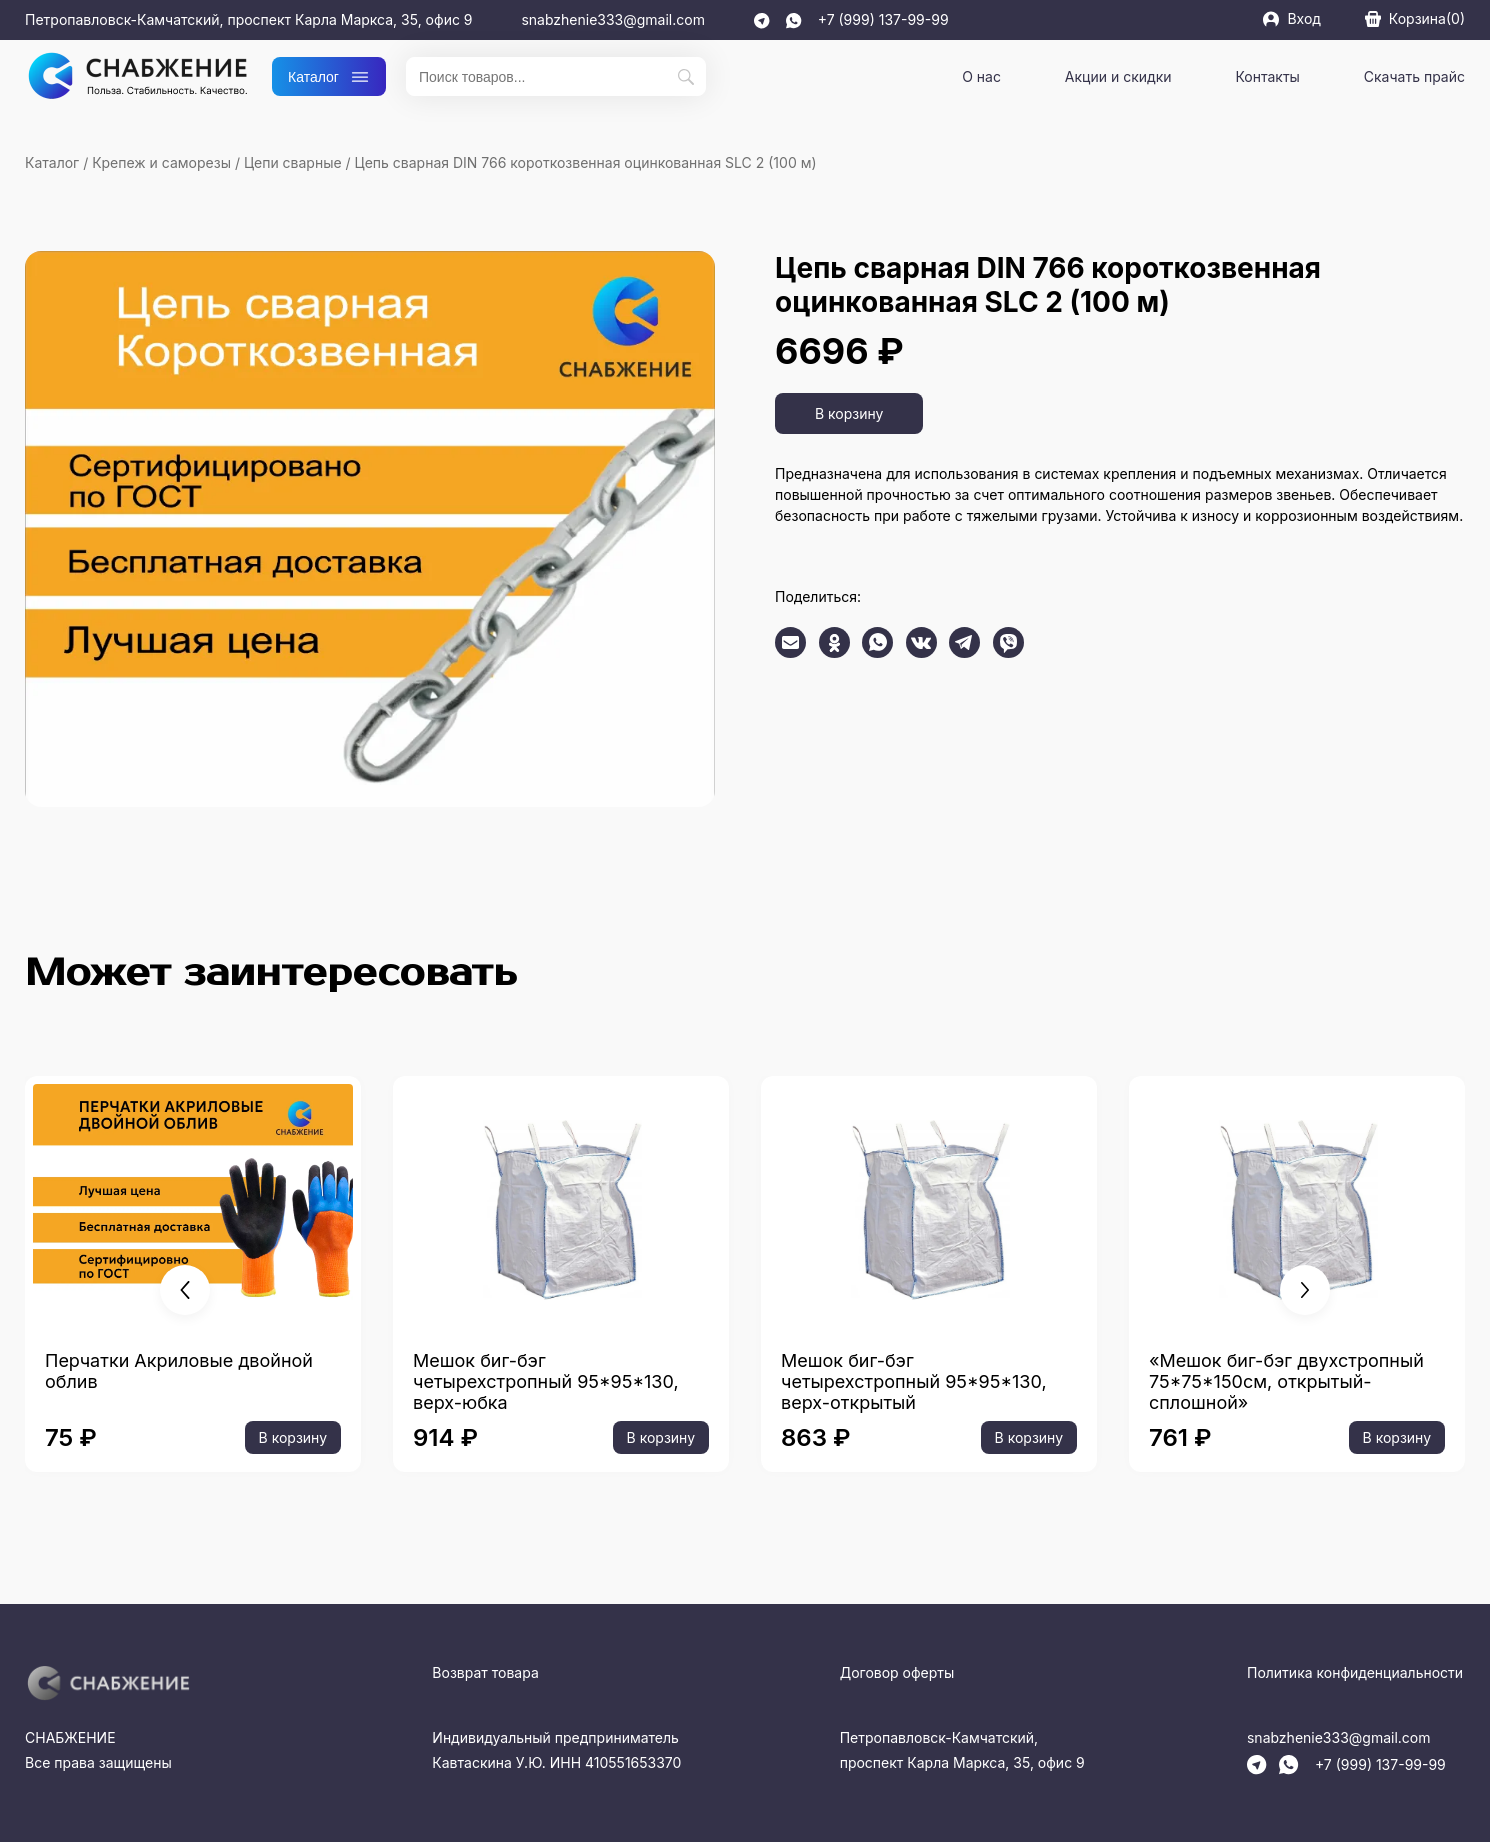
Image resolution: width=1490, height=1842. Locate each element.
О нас (981, 76)
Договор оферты (897, 1672)
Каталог (329, 77)
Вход (1291, 18)
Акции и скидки (1118, 76)
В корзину (849, 413)
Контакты (1267, 76)
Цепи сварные (293, 162)
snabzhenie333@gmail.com (613, 19)
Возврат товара (485, 1672)
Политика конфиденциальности (1355, 1672)
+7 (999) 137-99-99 (883, 19)
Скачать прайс (1414, 76)
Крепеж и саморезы (161, 162)
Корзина (1415, 18)
